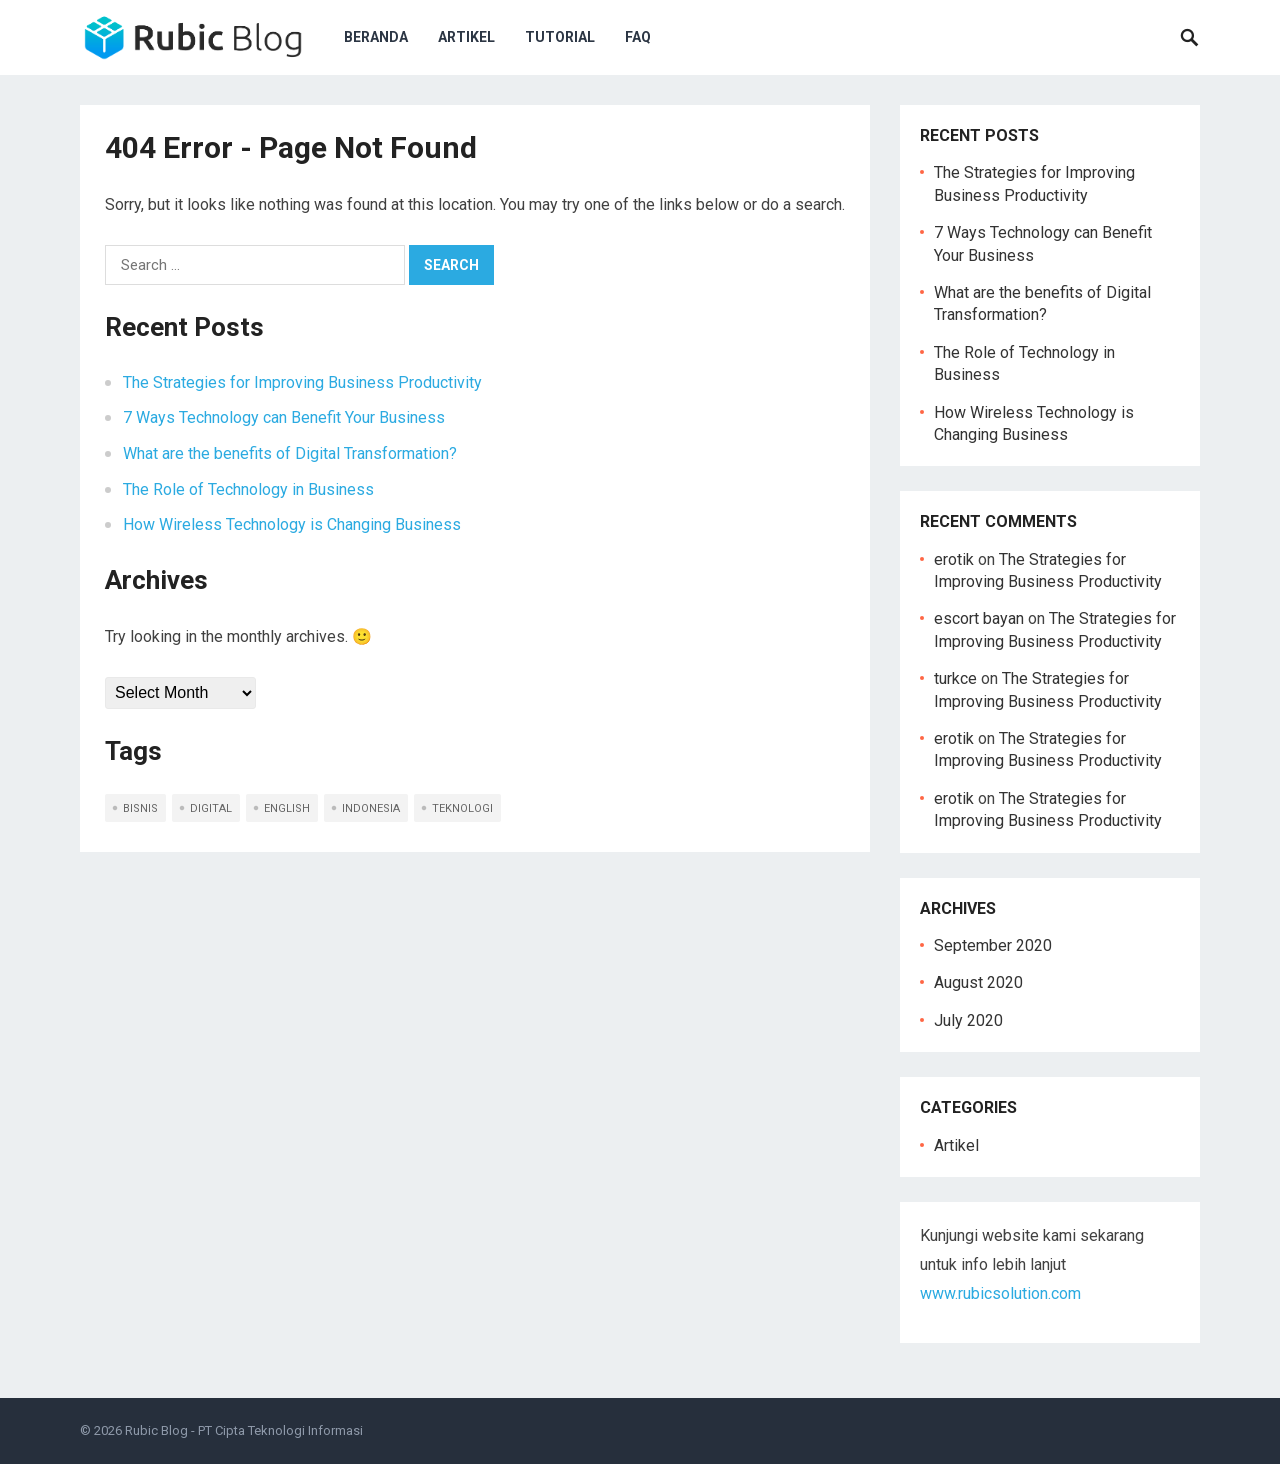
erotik (954, 559)
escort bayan (979, 618)
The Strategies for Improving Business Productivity (302, 382)
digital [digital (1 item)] (211, 808)
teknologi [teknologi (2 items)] (462, 808)
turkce (955, 678)
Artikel (466, 37)
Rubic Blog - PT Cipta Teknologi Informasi (244, 1430)
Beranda (376, 37)
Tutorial (560, 37)
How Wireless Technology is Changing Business (292, 524)
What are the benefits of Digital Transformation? (290, 453)
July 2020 (968, 1020)
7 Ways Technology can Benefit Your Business (284, 417)
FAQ (638, 37)
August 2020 (978, 982)
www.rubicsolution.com (1000, 1293)
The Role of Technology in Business (248, 489)
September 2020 (993, 945)
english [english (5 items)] (287, 808)
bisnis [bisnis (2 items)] (140, 808)
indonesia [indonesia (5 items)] (371, 808)
